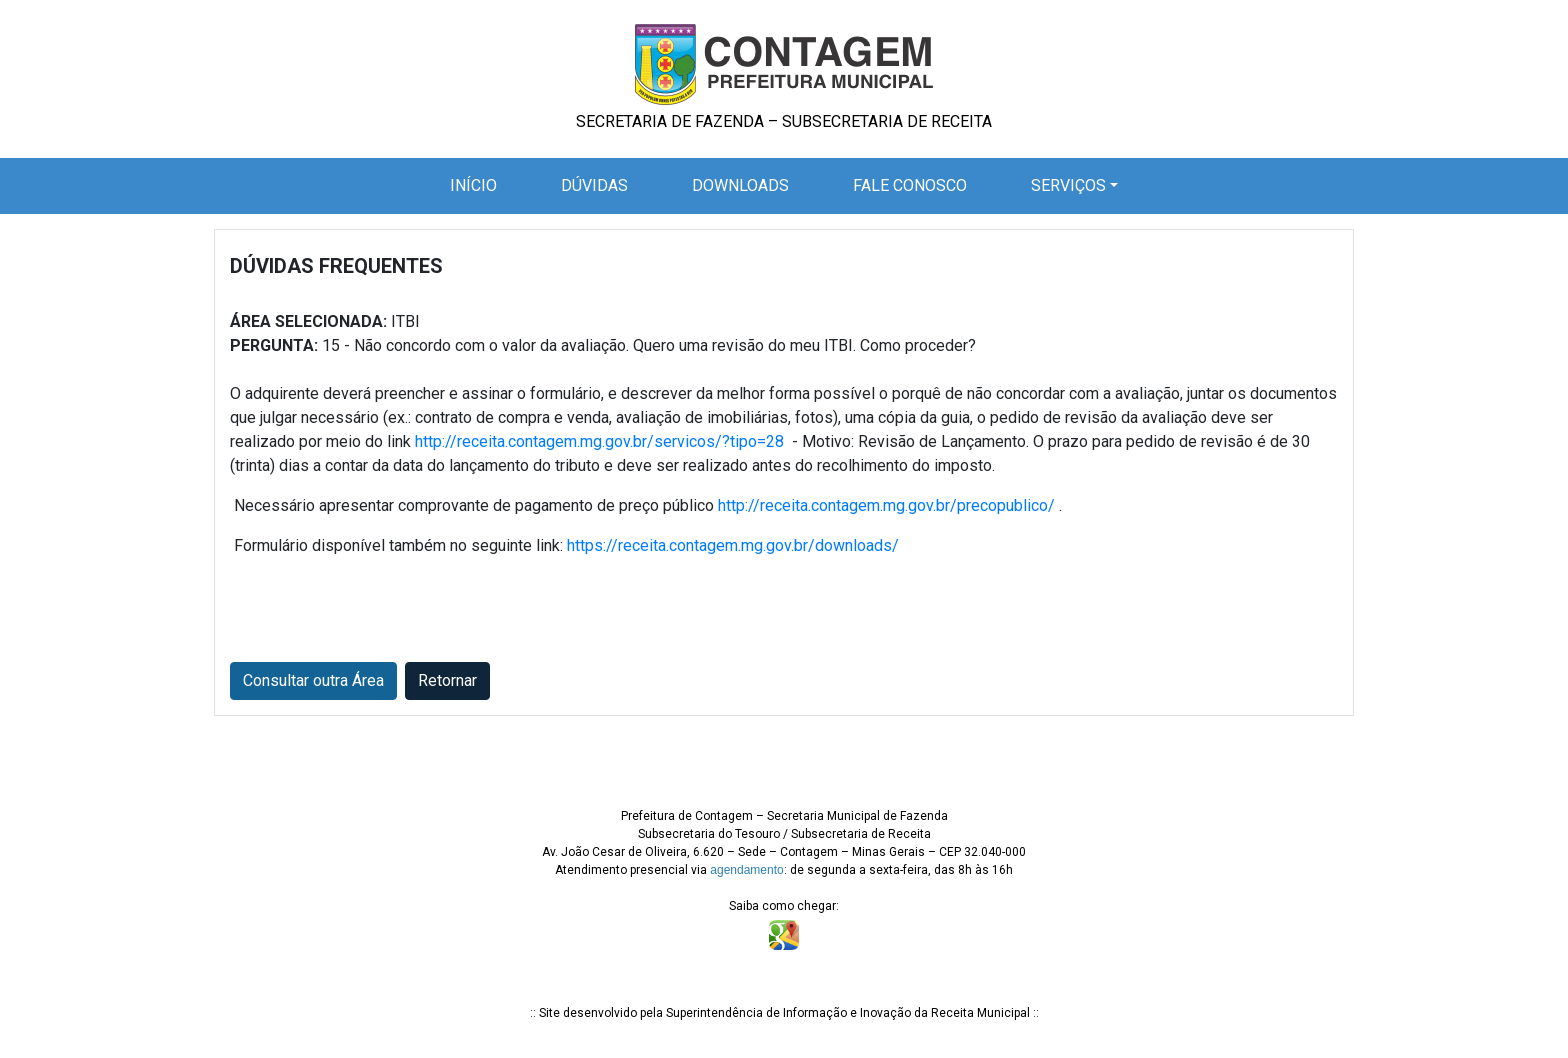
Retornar (447, 680)
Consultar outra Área (313, 680)
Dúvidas (594, 185)
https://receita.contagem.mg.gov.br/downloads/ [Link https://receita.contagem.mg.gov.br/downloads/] (733, 545)
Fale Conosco (910, 185)
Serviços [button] (1068, 185)
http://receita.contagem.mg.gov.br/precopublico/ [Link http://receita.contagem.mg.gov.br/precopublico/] (886, 505)
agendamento (746, 870)
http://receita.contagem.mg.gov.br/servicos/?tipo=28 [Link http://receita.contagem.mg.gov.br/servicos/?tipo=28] (599, 441)
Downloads (740, 185)
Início (477, 184)
